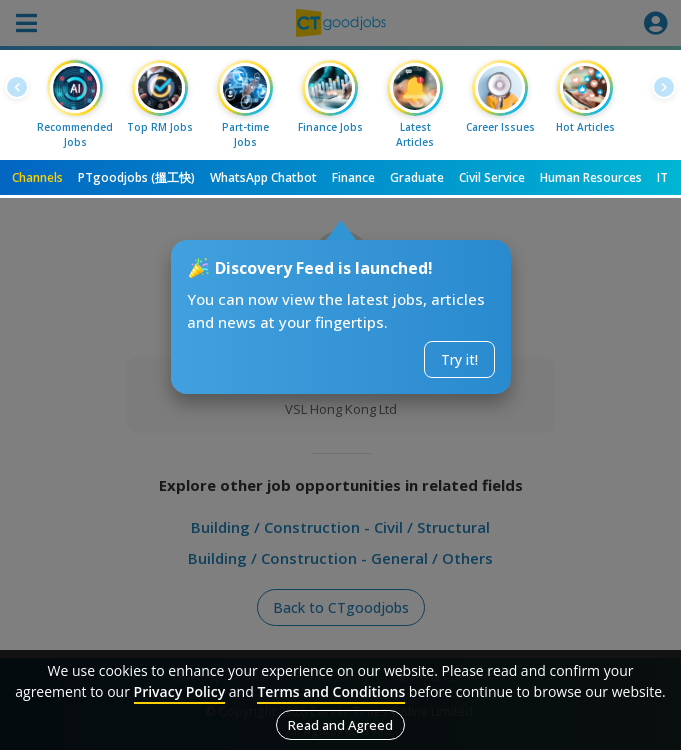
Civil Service (492, 177)
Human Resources (591, 177)
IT (662, 177)
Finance (353, 177)
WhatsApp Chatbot (263, 177)
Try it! (459, 359)
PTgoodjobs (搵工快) (136, 177)
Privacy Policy (180, 691)
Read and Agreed (340, 725)
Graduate (417, 177)
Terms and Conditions (331, 691)
